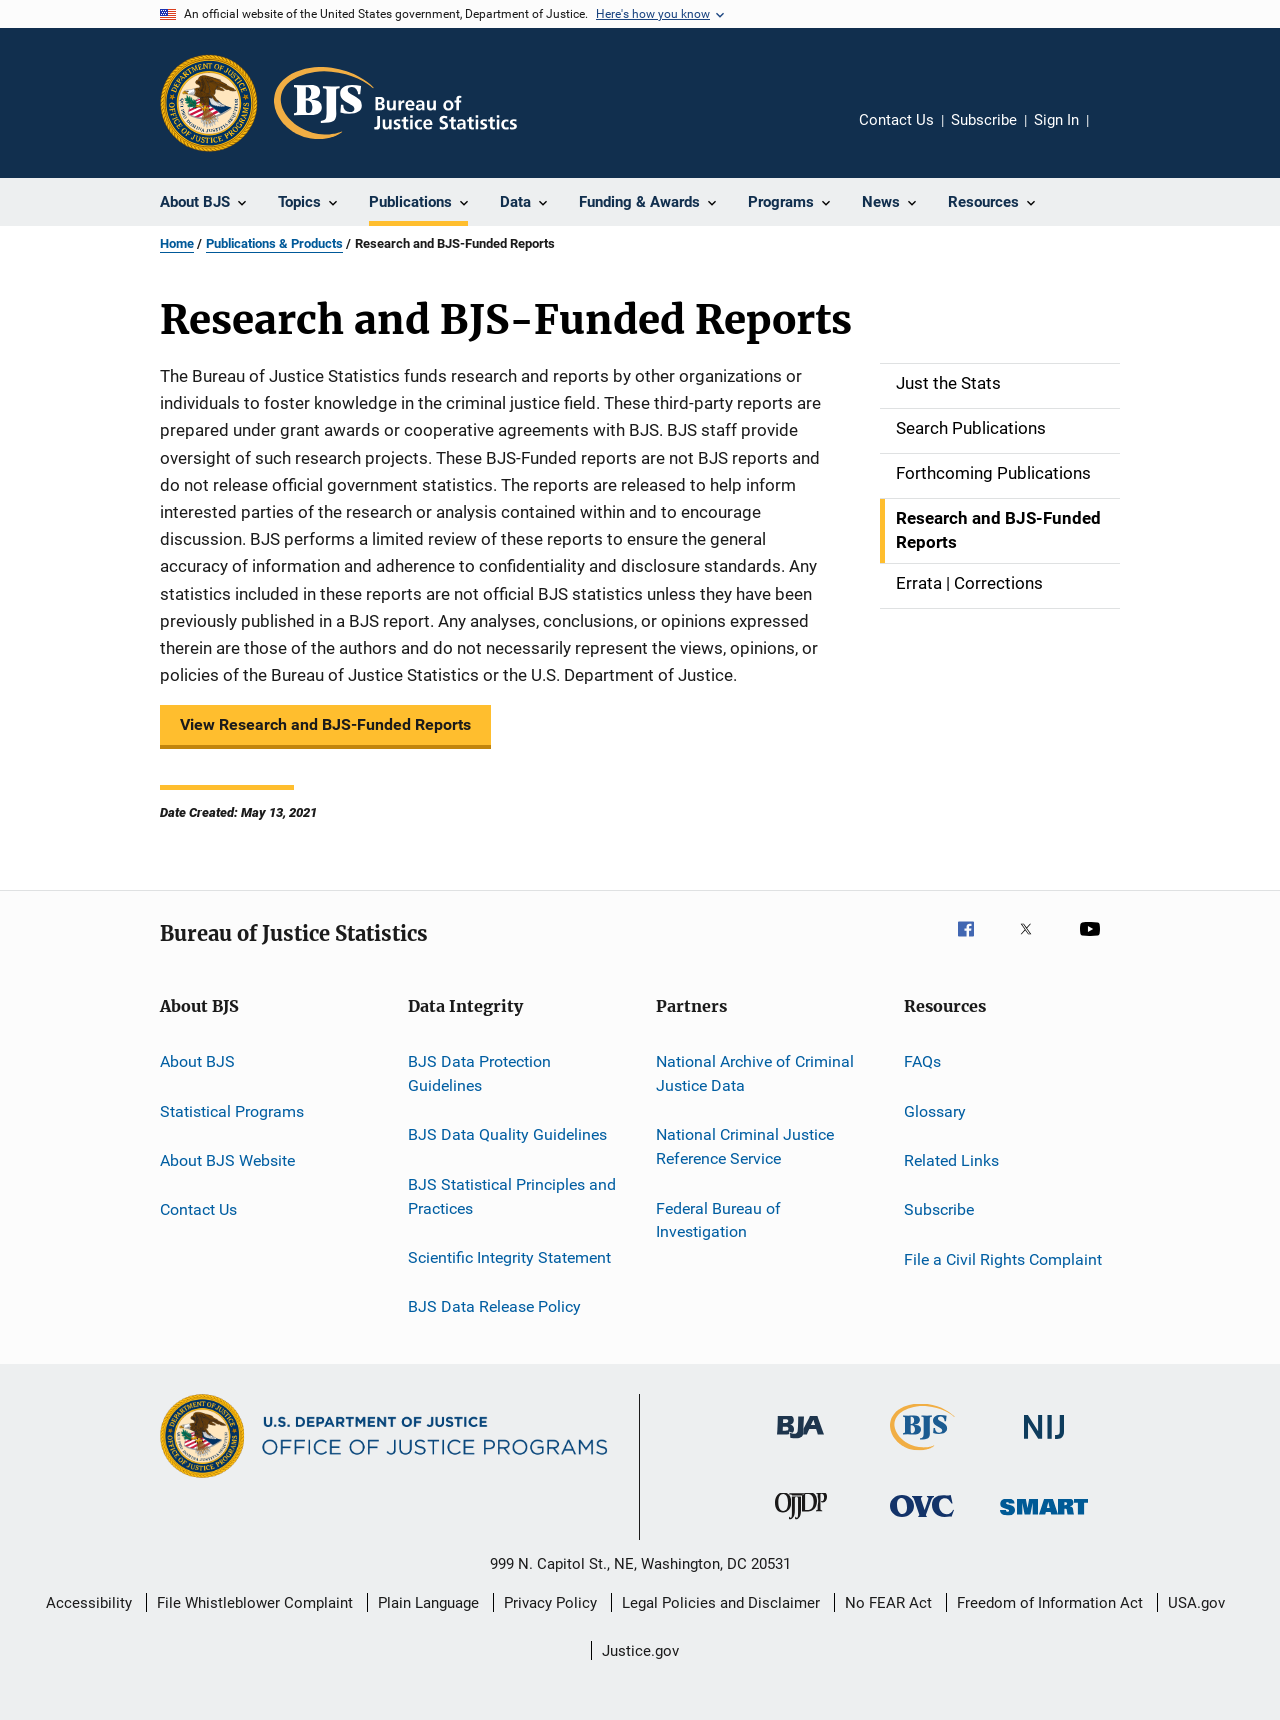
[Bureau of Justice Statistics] (922, 1454)
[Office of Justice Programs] (209, 103)
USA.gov (1196, 1603)
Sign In (1056, 120)
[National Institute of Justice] (1044, 1442)
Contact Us (896, 120)
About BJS (197, 1061)
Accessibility (89, 1603)
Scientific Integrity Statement (509, 1257)
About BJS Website (227, 1160)
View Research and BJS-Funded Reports (325, 724)
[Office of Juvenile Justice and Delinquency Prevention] (801, 1523)
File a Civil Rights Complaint (1003, 1259)
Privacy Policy (550, 1603)
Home (177, 243)
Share (1120, 134)
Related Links (951, 1160)
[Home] (395, 103)
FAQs (922, 1061)
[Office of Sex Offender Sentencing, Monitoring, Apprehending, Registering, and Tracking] (1044, 1518)
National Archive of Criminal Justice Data (755, 1073)
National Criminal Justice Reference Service (745, 1146)
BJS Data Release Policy (494, 1306)
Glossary (935, 1110)
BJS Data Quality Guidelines (507, 1134)
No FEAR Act (888, 1603)
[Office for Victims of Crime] (922, 1520)
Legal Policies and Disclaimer (721, 1603)
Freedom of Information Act (1050, 1603)
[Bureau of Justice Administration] (800, 1442)
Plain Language (428, 1603)
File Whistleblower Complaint (255, 1603)
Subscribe (984, 120)
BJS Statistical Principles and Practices (512, 1196)
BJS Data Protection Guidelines (479, 1073)
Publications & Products (274, 243)
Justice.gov (640, 1651)
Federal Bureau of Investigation (718, 1219)
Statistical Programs (232, 1110)
